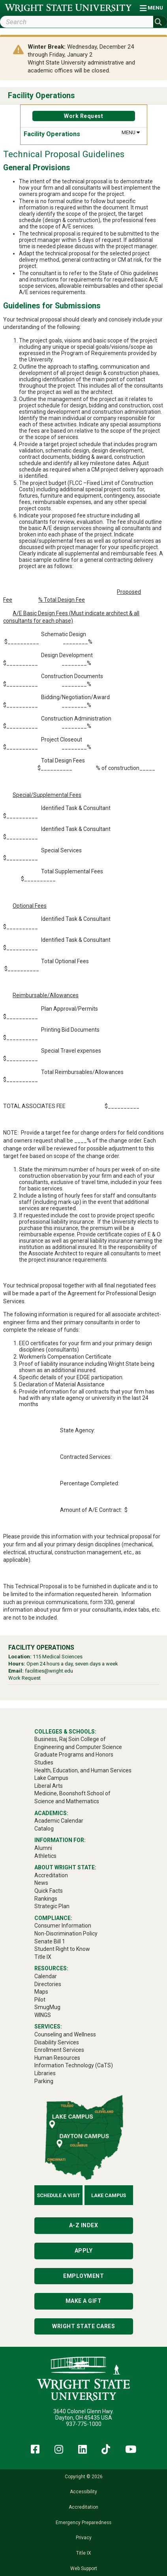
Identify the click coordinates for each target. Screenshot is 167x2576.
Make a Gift (84, 2301)
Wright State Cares (83, 2326)
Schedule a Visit (58, 2195)
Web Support (83, 2568)
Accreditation (83, 2507)
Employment (83, 2276)
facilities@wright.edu (49, 1671)
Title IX (83, 2553)
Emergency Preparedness (83, 2522)
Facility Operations (41, 95)
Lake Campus (108, 2195)
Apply (84, 2250)
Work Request (83, 116)
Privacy (84, 2537)
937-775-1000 (83, 2424)
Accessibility (83, 2491)
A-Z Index (83, 2225)
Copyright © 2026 (84, 2476)
